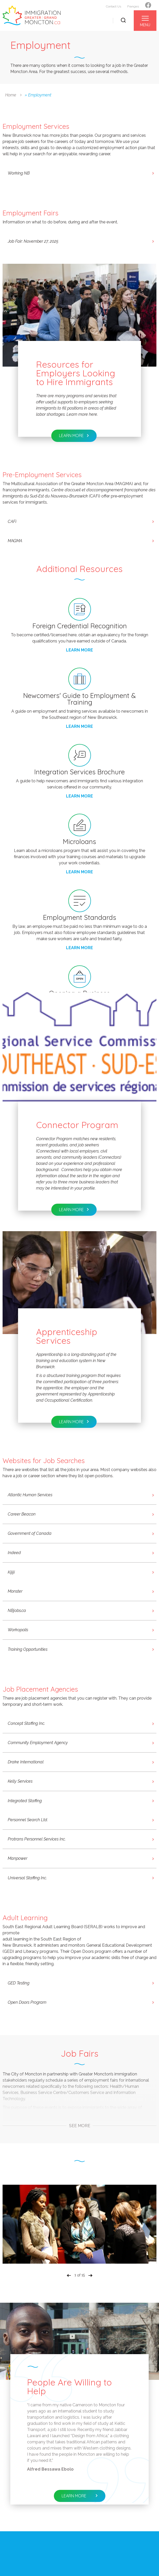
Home (10, 95)
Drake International (26, 1761)
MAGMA (15, 540)
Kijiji (11, 1572)
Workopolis (18, 1629)
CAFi (12, 521)
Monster (15, 1591)
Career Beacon (22, 1514)
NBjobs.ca (17, 1610)
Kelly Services (20, 1781)
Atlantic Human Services (30, 1494)
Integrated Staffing (25, 1800)
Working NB (19, 173)
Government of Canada (30, 1533)
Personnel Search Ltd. (28, 1819)
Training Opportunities (27, 1649)
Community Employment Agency (38, 1742)
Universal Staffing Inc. (27, 1877)
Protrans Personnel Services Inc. (37, 1839)
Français (133, 6)
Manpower (17, 1858)
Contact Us (113, 6)
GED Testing (18, 1983)
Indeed (14, 1552)
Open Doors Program (27, 2002)
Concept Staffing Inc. (26, 1723)
